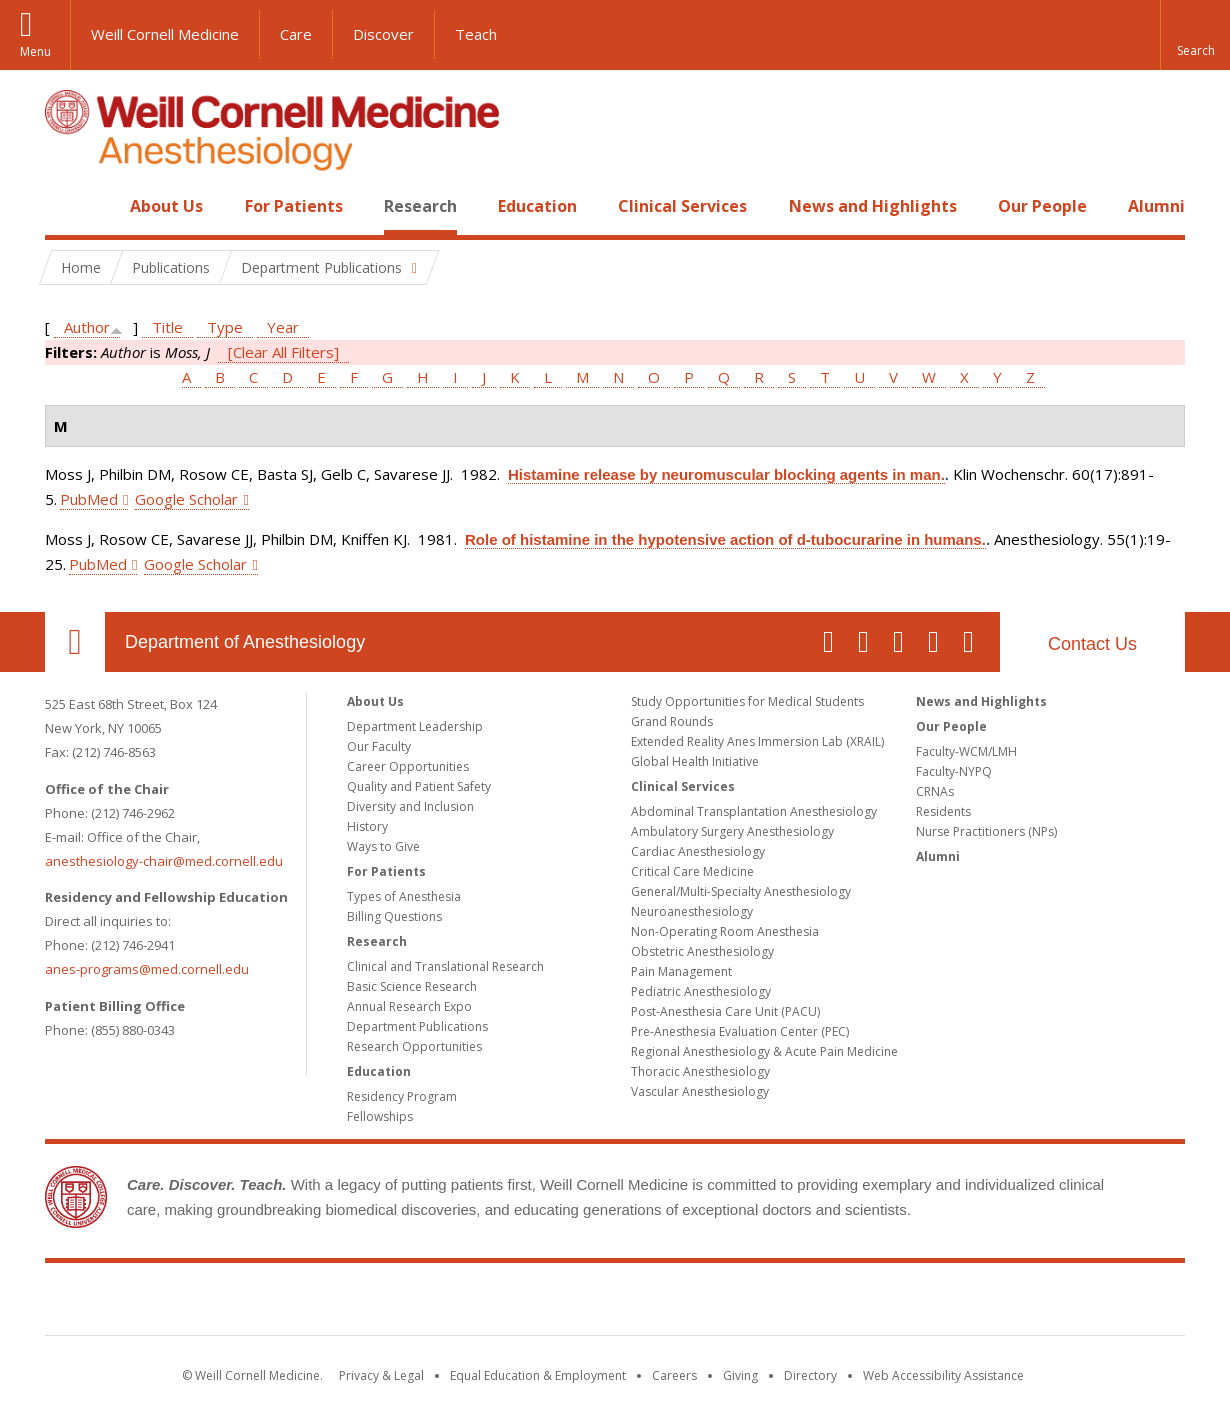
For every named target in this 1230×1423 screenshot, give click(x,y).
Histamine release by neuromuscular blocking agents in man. (726, 474)
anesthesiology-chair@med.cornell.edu (164, 861)
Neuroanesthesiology (692, 911)
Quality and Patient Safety (419, 786)
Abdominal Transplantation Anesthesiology (754, 811)
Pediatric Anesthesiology (701, 991)
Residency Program (402, 1096)
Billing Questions (394, 916)
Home (67, 206)
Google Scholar (186, 499)
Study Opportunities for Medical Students (747, 701)
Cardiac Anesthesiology (698, 851)
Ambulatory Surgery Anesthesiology (732, 831)
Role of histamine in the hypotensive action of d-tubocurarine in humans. (725, 539)
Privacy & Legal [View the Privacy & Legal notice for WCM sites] (381, 1375)
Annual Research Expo (409, 1006)
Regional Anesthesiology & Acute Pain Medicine (764, 1051)
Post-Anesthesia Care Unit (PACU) (725, 1011)
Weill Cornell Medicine (165, 34)
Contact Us (1092, 644)
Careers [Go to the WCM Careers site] (674, 1375)
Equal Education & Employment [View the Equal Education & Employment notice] (538, 1375)
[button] (1195, 35)
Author (87, 327)
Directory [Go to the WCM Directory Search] (810, 1375)
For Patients (294, 206)
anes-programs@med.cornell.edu (147, 969)
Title (167, 327)
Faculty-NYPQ (954, 771)
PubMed (89, 499)
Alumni (1156, 206)
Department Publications (417, 1026)
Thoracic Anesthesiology (700, 1071)
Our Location (75, 642)
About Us (166, 206)
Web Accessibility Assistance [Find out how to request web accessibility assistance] (943, 1375)
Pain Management (681, 971)
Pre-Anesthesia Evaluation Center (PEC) (740, 1031)
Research (420, 206)
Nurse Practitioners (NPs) (986, 831)
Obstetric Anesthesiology (702, 951)
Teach (476, 34)
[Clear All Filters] (283, 352)
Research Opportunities (414, 1046)
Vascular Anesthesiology (700, 1091)
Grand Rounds (672, 721)
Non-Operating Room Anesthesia (725, 931)
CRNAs (935, 791)
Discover (383, 34)
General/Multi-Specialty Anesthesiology (741, 891)
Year (283, 327)
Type (225, 327)
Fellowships (380, 1116)
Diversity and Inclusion (410, 806)
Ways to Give (383, 846)
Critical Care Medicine (692, 871)
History (367, 826)
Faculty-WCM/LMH (966, 751)
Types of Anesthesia (404, 896)
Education (537, 206)
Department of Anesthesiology (245, 642)
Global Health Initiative (695, 761)
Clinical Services (682, 206)
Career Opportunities (408, 766)
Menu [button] (35, 51)
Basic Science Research (412, 986)
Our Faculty (379, 746)
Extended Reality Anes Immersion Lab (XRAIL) (757, 741)
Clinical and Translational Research (445, 966)
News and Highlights (873, 206)
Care (296, 34)
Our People (1042, 206)
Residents (943, 811)
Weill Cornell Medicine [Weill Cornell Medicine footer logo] (615, 1303)
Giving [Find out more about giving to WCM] (740, 1375)
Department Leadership (415, 726)
